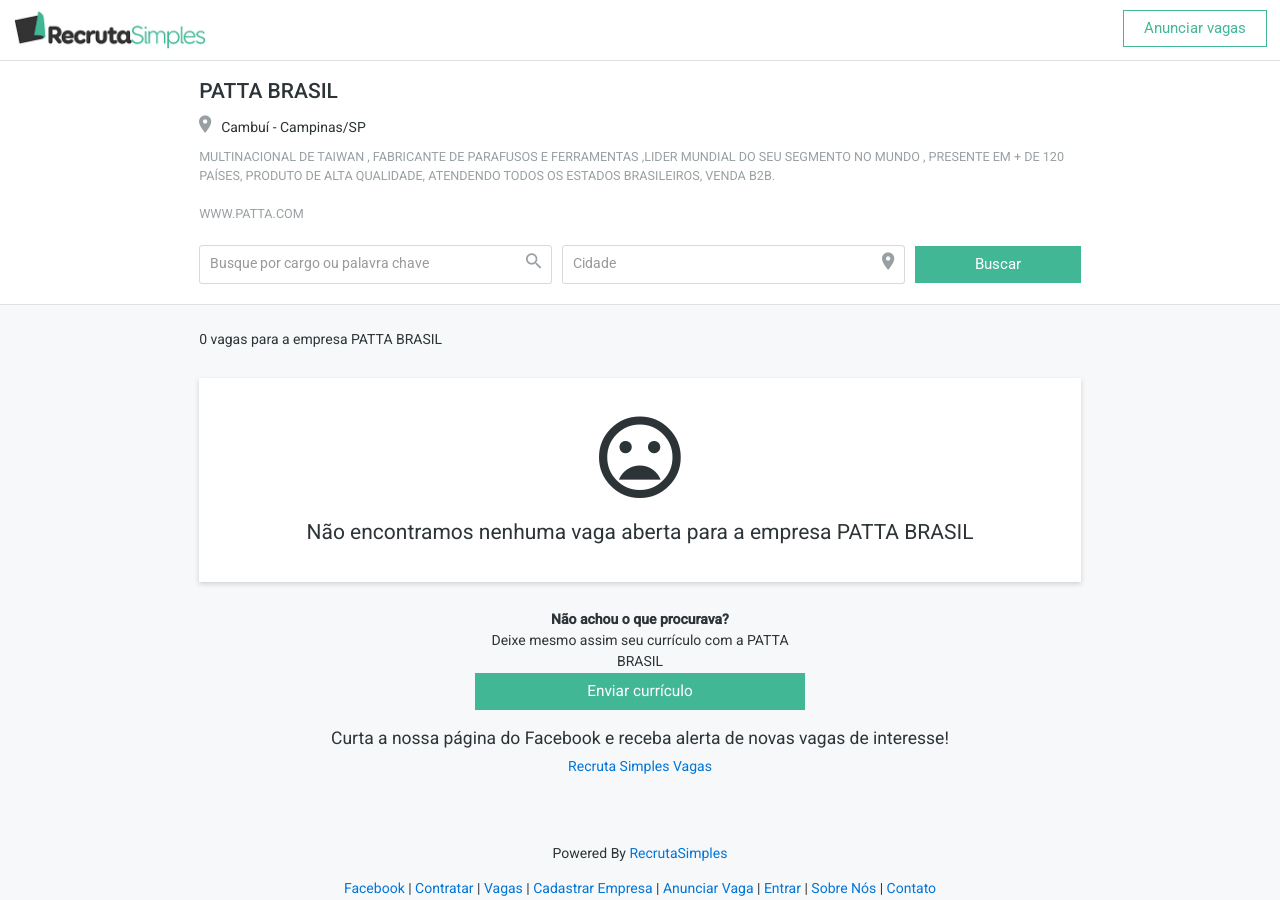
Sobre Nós (843, 889)
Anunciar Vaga (708, 889)
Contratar (444, 889)
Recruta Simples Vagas (640, 767)
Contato (911, 889)
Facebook (374, 889)
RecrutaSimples (678, 854)
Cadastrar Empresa (592, 889)
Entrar (782, 889)
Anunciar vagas (1195, 28)
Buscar (998, 264)
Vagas (503, 889)
